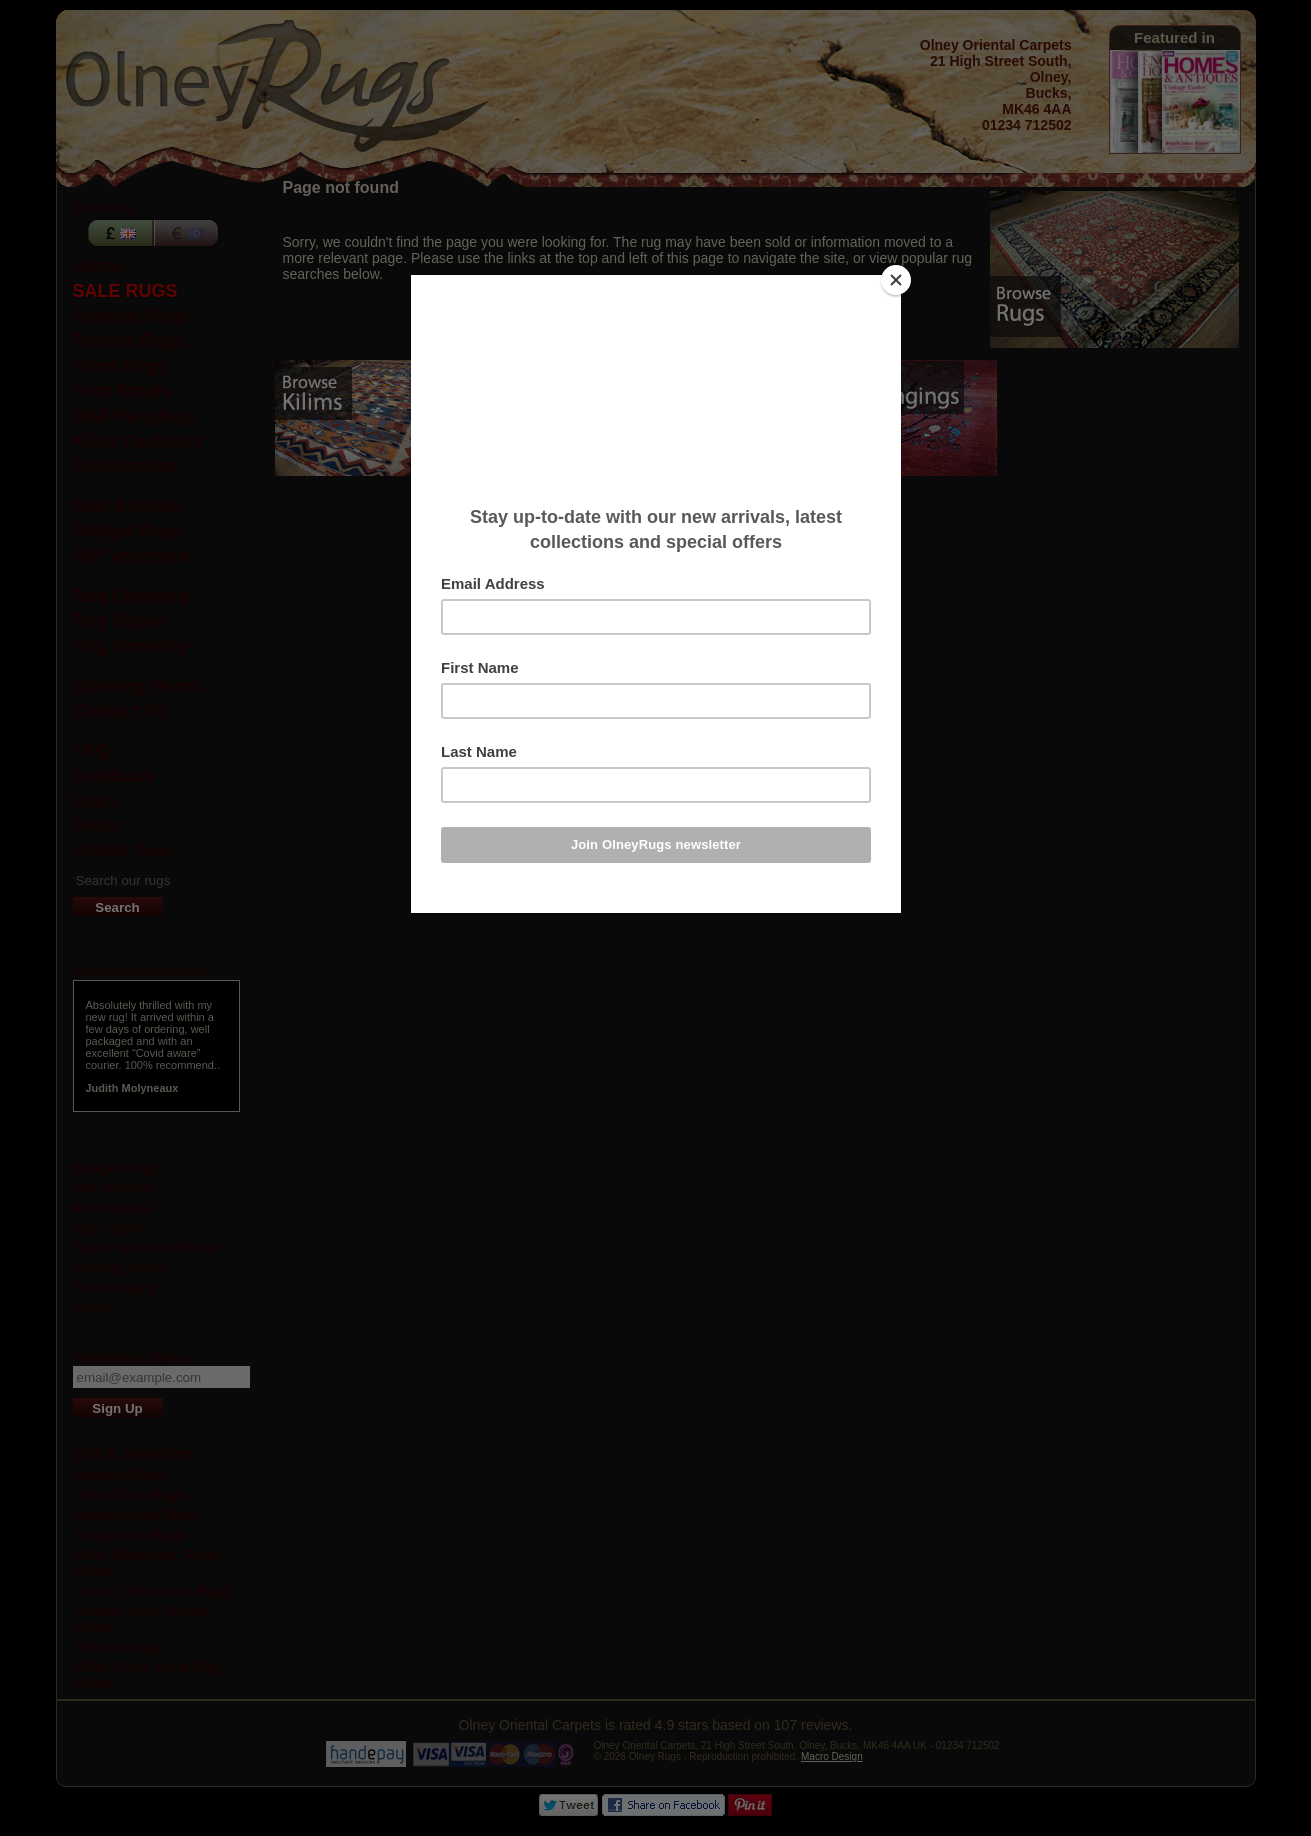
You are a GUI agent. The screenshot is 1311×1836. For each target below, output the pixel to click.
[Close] (896, 280)
